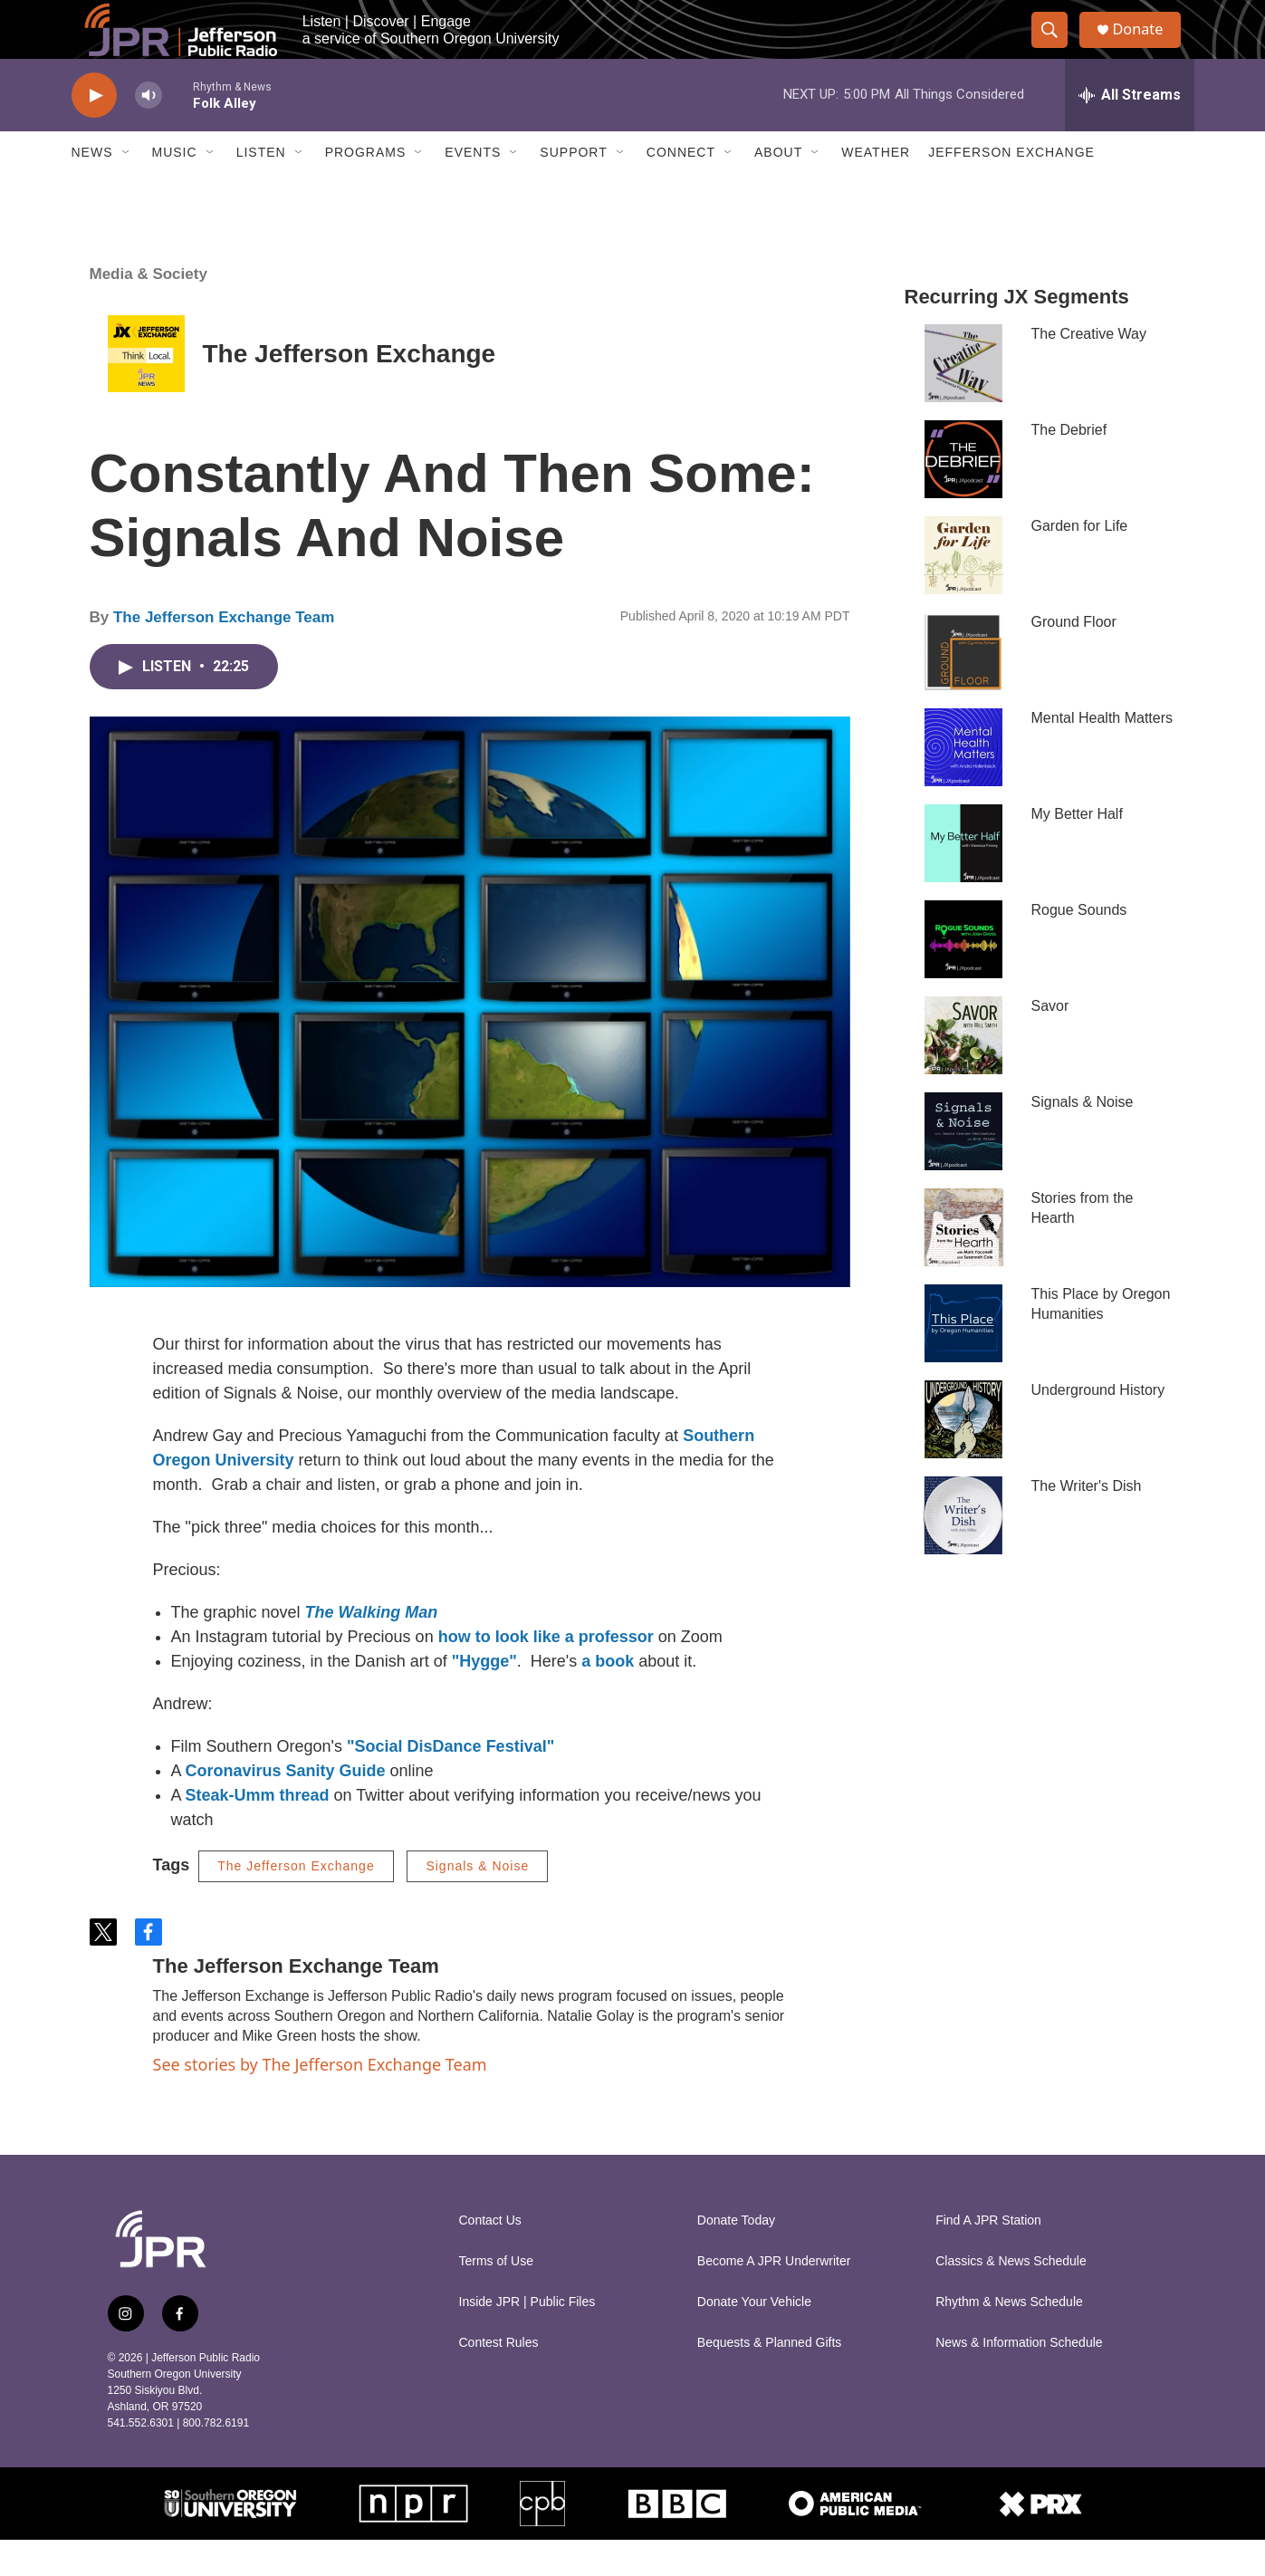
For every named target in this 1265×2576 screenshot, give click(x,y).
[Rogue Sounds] (963, 975)
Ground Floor (1073, 658)
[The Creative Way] (963, 399)
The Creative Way (1088, 370)
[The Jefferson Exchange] (146, 389)
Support (573, 188)
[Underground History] (963, 1456)
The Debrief (1069, 466)
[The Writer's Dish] (963, 1552)
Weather (875, 188)
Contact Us (490, 2257)
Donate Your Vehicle (754, 2338)
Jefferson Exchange (1011, 188)
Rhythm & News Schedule (1009, 2338)
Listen (261, 188)
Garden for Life (1079, 562)
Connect (681, 188)
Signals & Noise (477, 1902)
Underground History (1098, 1426)
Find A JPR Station (988, 2257)
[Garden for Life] (963, 591)
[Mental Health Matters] (963, 783)
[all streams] (1129, 131)
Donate (1148, 47)
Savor (1050, 1042)
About (778, 188)
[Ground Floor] (963, 687)
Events (473, 188)
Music (174, 188)
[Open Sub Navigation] (127, 188)
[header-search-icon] (1057, 48)
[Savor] (963, 1071)
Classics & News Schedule (1011, 2297)
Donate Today (736, 2257)
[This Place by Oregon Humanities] (963, 1360)
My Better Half (1077, 850)
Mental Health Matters (1102, 754)
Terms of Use (496, 2297)
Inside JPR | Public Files (527, 2338)
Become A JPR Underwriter (774, 2297)
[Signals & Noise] (963, 1167)
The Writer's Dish (1086, 1522)
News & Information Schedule (1018, 2379)
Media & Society (148, 310)
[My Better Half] (963, 879)
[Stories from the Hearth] (963, 1263)
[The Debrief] (963, 495)
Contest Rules (499, 2379)
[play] (94, 131)
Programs (366, 188)
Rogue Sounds (1079, 946)
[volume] (148, 131)
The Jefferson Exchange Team (223, 653)
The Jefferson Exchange (349, 390)
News (92, 188)
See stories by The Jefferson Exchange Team (320, 2099)
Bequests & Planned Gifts (769, 2379)
